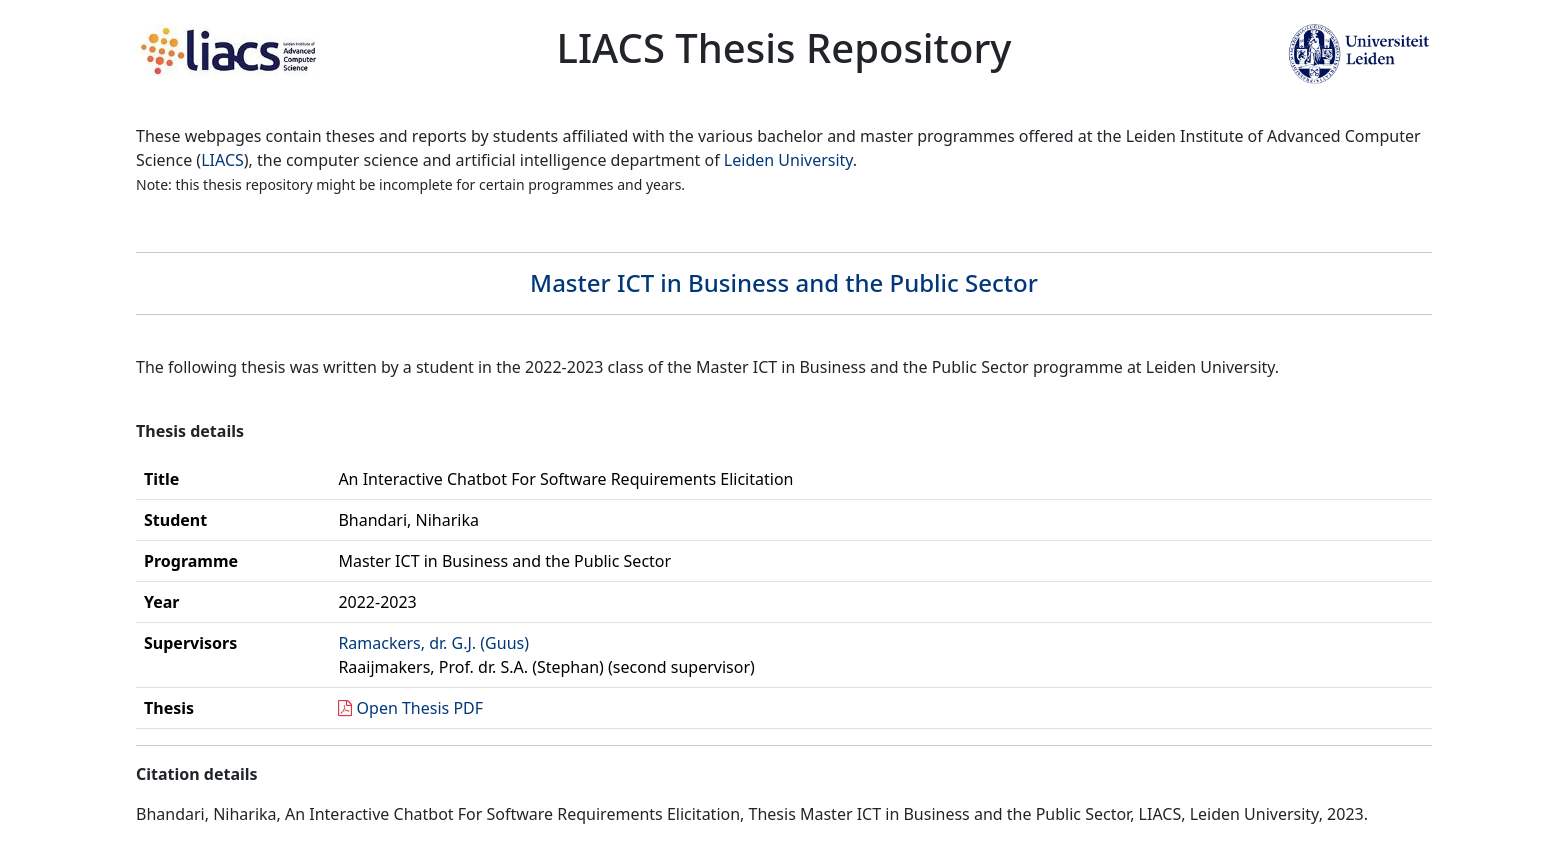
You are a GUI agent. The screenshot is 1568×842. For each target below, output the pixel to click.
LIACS (222, 160)
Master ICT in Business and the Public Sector (784, 282)
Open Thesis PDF (420, 708)
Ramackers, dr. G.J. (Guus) (433, 643)
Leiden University (788, 160)
